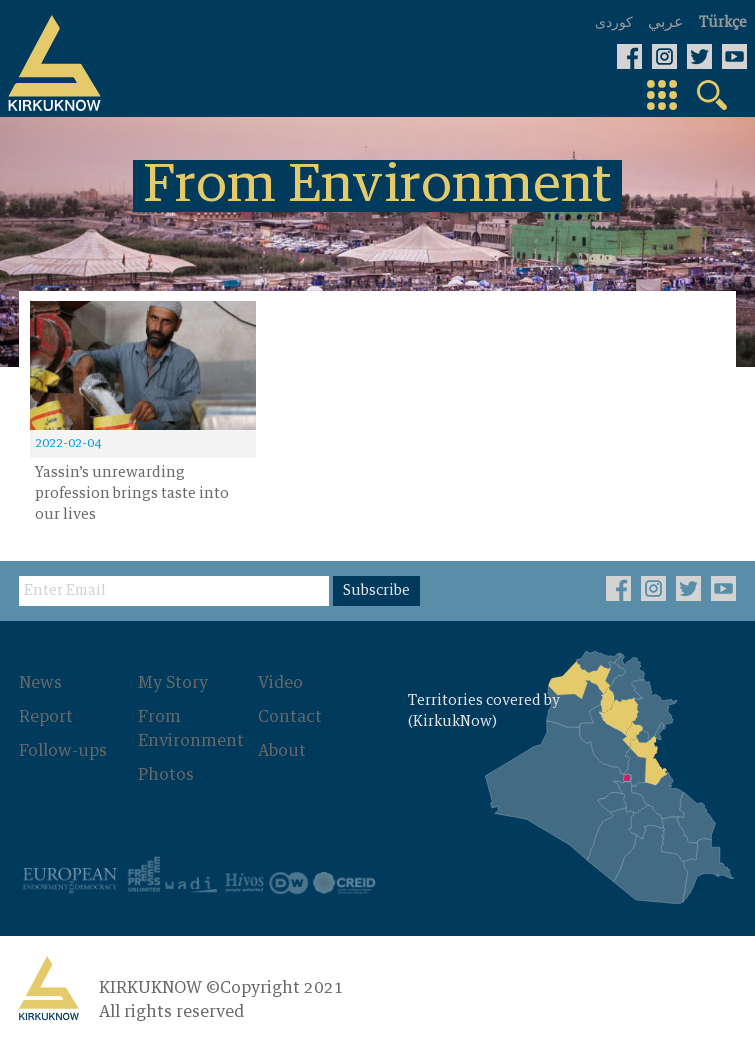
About (282, 751)
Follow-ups (63, 751)
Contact (290, 717)
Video (280, 683)
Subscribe (376, 591)
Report (46, 717)
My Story (173, 683)
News (40, 683)
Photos (166, 775)
